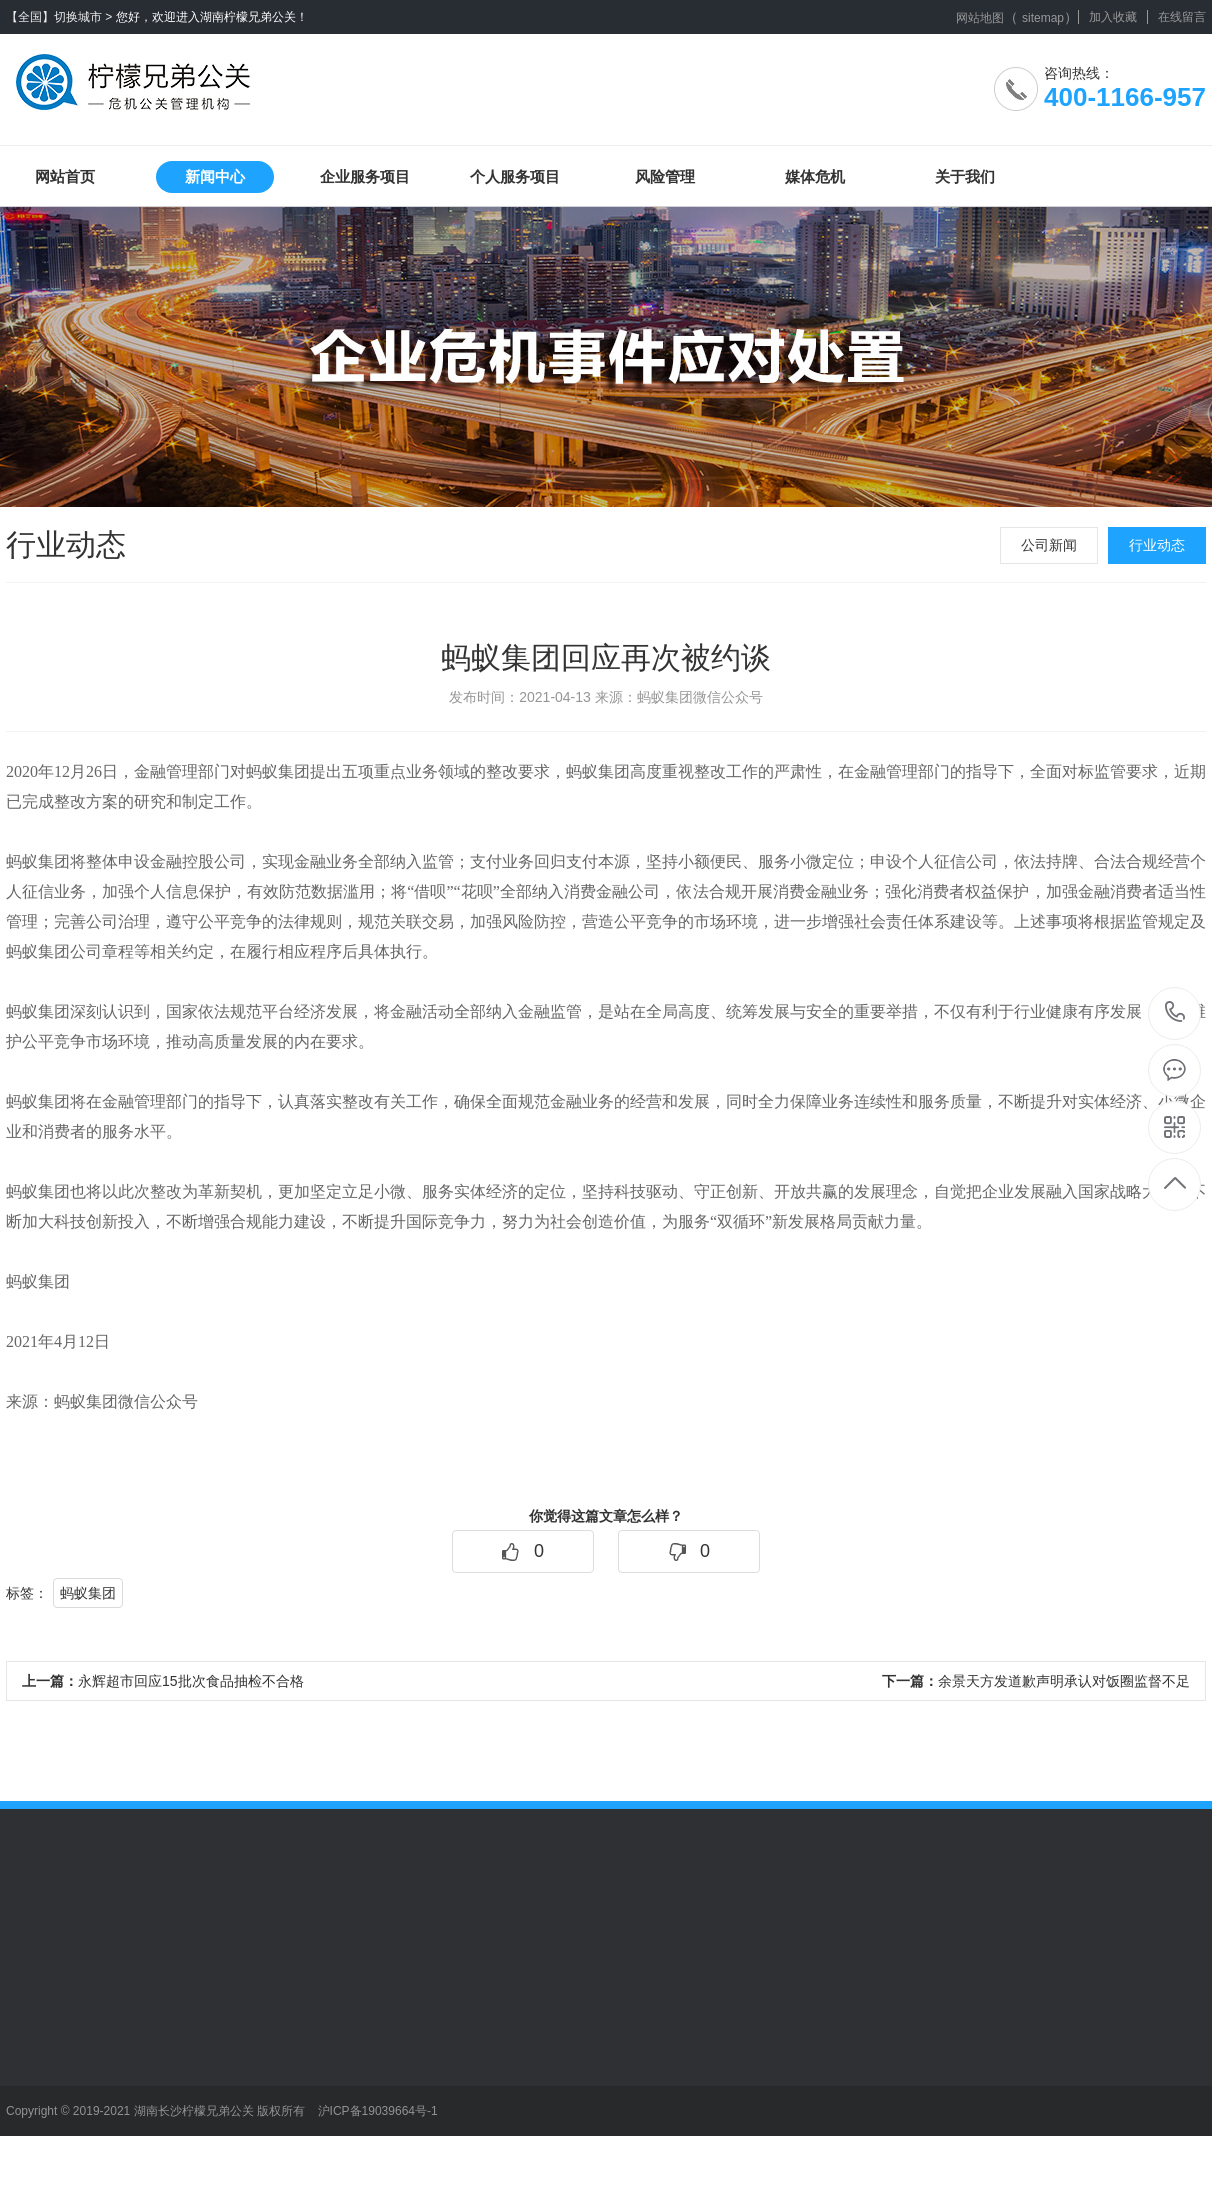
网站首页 (65, 176)
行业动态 (1157, 545)
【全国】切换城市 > (59, 17)
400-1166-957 (1175, 1013)
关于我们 (965, 176)
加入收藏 (1113, 17)
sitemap (1043, 18)
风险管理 (665, 176)
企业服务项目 (365, 176)
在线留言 (1182, 17)
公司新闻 (1049, 545)
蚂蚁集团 (88, 1593)
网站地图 (980, 18)
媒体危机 (815, 176)
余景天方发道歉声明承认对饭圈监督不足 (1036, 1681)
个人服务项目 (515, 176)
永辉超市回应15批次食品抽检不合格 (163, 1681)
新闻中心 (215, 176)
